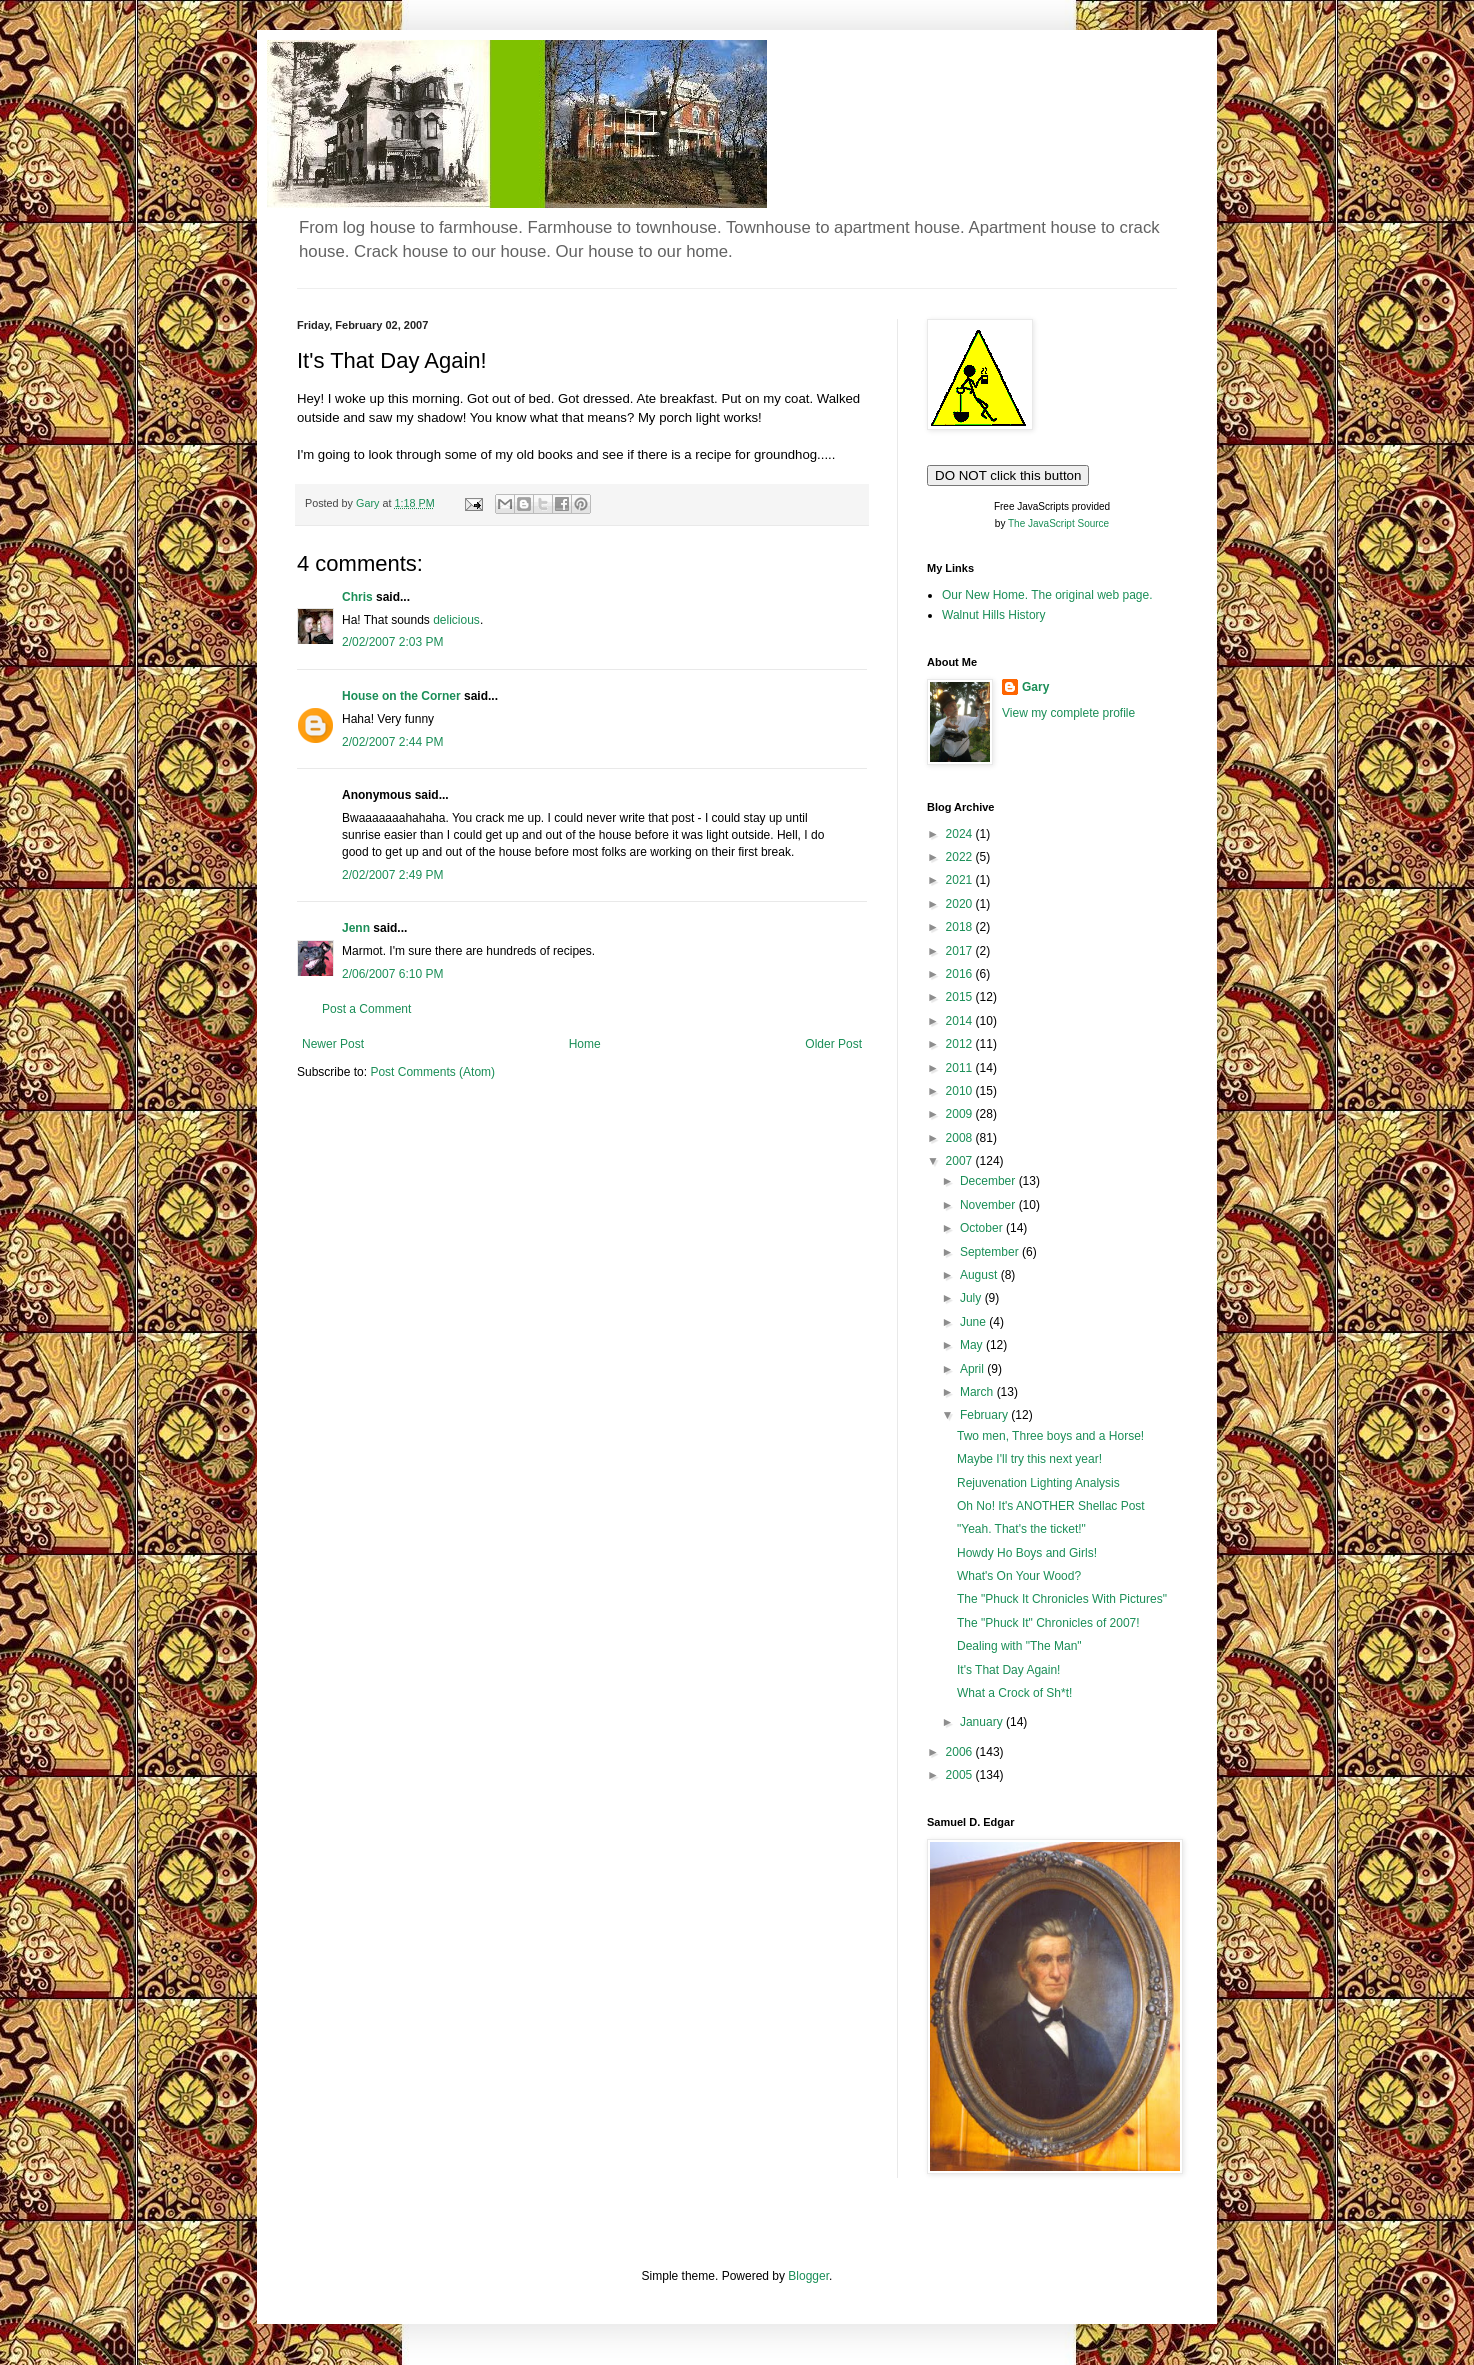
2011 (961, 1068)
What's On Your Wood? (1019, 1576)
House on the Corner (401, 696)
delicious (456, 620)
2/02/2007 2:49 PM (392, 875)
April (973, 1369)
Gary (1035, 687)
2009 (961, 1114)
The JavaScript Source (1058, 523)
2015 (961, 997)
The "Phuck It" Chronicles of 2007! (1048, 1623)
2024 (961, 834)
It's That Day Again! (1008, 1670)
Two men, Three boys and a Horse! (1050, 1436)
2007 (961, 1161)
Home (585, 1044)
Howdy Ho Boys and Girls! (1027, 1553)
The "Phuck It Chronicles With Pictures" (1062, 1599)
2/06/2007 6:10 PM (392, 974)
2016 (961, 974)
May (973, 1345)
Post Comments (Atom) (432, 1072)
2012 (961, 1044)
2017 (961, 951)
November (989, 1205)
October (983, 1228)
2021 (961, 880)
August (980, 1275)
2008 (961, 1138)
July (972, 1298)
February (985, 1415)
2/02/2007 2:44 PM (392, 742)
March (978, 1392)
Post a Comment (366, 1009)
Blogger (808, 2276)
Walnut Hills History (994, 615)
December (989, 1181)
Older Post (833, 1044)
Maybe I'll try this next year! (1029, 1459)
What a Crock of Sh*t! (1014, 1693)
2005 (961, 1775)
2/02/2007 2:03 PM (392, 642)
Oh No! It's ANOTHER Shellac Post (1051, 1506)
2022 (961, 857)
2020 (961, 904)
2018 (961, 927)
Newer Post (333, 1044)
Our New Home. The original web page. (1047, 595)
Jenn (356, 928)
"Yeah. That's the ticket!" (1021, 1529)
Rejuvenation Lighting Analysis (1038, 1483)
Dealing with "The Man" (1019, 1646)
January (983, 1722)
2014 (961, 1021)
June (974, 1322)
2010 (961, 1091)
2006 (961, 1752)
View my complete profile (1068, 713)
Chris (357, 597)
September (991, 1252)
